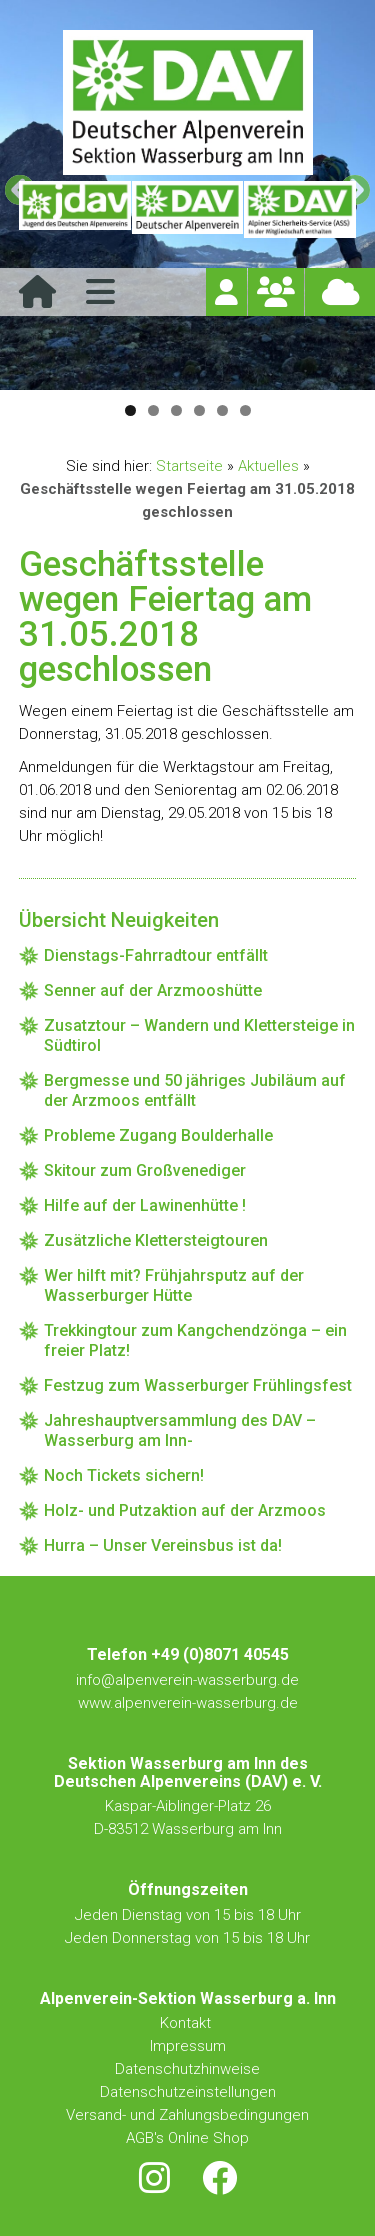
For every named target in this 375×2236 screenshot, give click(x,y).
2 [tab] (153, 410)
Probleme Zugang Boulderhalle (158, 1135)
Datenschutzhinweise (187, 2069)
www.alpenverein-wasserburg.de (188, 1703)
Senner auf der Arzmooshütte (153, 990)
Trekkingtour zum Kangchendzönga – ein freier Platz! (195, 1340)
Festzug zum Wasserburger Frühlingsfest (198, 1385)
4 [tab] (199, 410)
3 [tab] (176, 410)
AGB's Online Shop (187, 2138)
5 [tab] (222, 410)
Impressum (188, 2046)
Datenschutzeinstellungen (188, 2092)
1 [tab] (130, 410)
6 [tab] (245, 410)
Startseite (189, 466)
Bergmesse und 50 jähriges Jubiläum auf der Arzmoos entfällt (195, 1090)
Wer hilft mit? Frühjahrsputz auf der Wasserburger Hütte (174, 1285)
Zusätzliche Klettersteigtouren (156, 1240)
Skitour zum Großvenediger (145, 1170)
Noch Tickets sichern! (124, 1475)
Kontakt (187, 2023)
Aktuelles (268, 466)
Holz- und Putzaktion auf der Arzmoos (185, 1510)
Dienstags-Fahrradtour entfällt (156, 955)
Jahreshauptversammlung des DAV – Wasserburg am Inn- (180, 1430)
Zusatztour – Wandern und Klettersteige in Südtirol (199, 1035)
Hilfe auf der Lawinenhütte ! (145, 1205)
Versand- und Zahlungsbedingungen (187, 2115)
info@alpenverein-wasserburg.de (187, 1680)
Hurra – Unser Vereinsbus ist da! (163, 1545)
